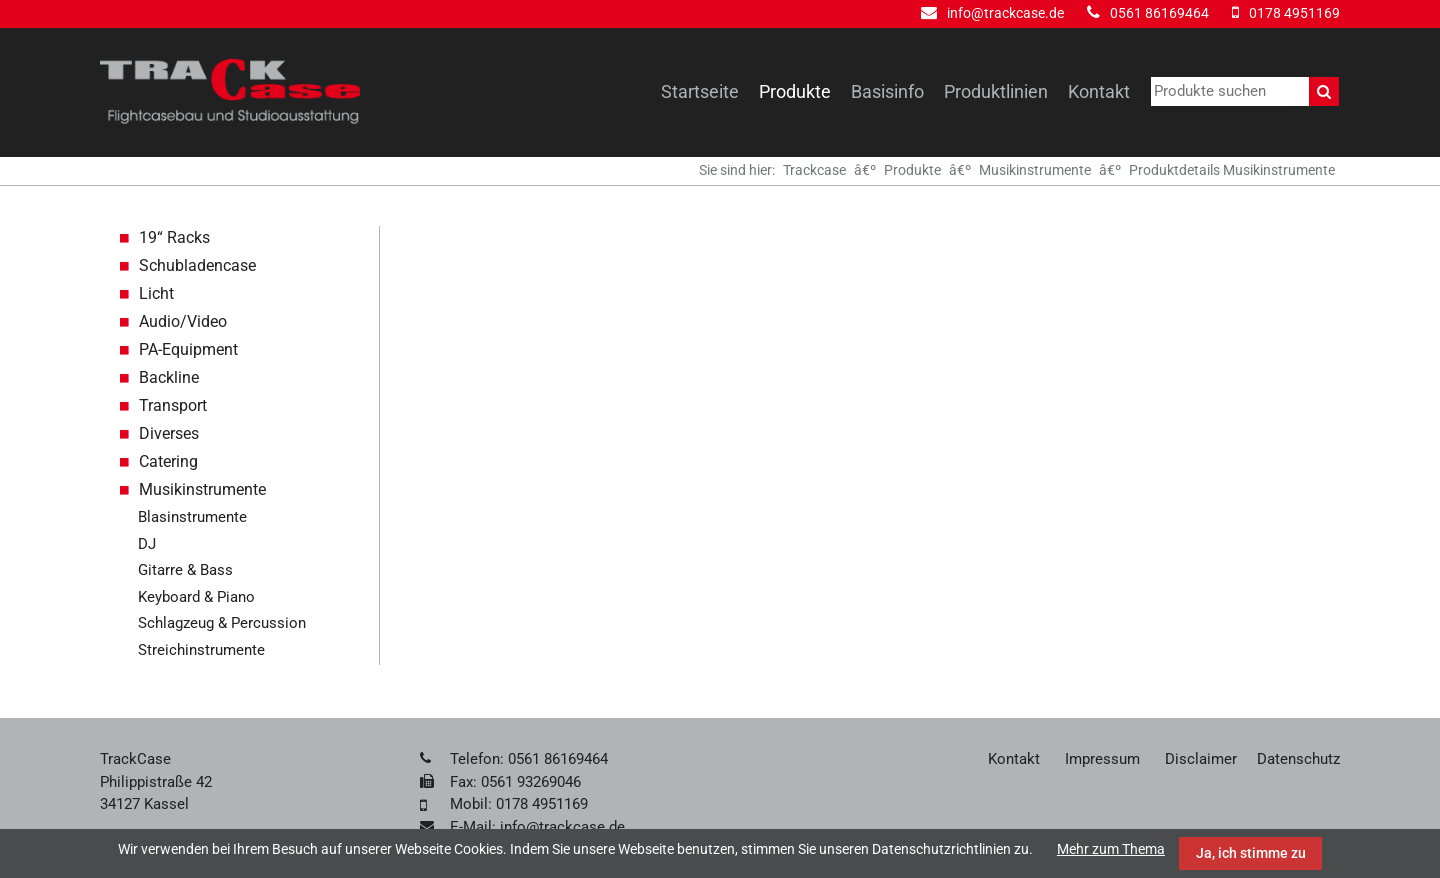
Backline (169, 377)
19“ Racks (174, 237)
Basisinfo (887, 91)
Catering (168, 461)
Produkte (795, 91)
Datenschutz (1298, 759)
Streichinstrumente (201, 650)
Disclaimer (1201, 759)
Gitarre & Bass (185, 570)
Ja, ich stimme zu (1251, 853)
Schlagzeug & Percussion (222, 623)
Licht (156, 293)
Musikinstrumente (1035, 170)
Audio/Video (183, 321)
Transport (173, 405)
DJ (147, 544)
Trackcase (814, 170)
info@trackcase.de (1005, 13)
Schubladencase (197, 265)
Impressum (1102, 759)
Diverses (169, 433)
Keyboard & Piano (196, 597)
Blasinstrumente (192, 517)
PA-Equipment (188, 349)
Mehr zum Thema (1111, 849)
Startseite (700, 91)
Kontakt (1099, 91)
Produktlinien (996, 91)
